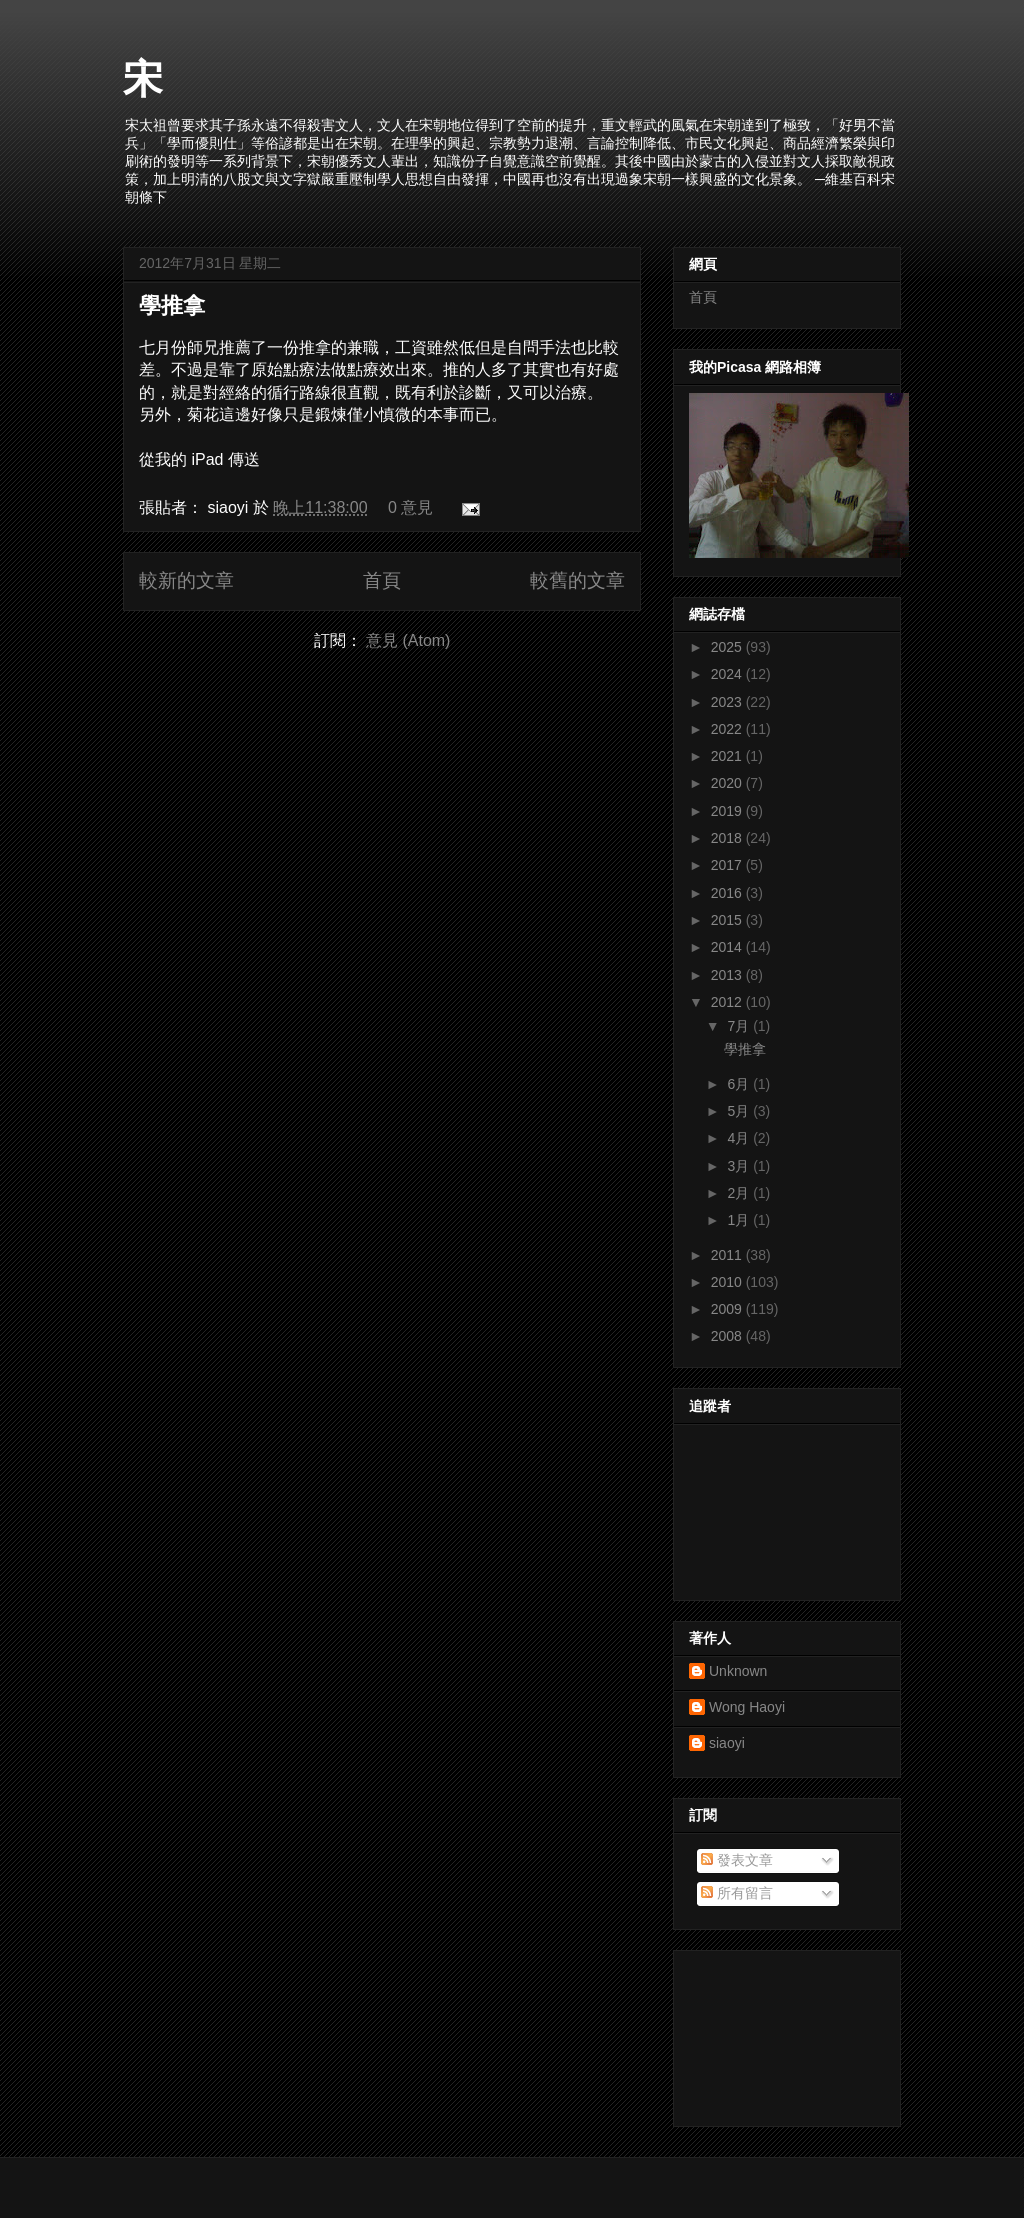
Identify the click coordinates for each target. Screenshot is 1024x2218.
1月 (740, 1220)
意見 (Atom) (408, 640)
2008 (728, 1336)
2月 (740, 1193)
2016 (728, 893)
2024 (728, 674)
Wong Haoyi (747, 1707)
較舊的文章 (577, 580)
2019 (728, 811)
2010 (728, 1282)
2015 (728, 920)
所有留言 (737, 1893)
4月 (740, 1138)
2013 (728, 975)
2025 (728, 647)
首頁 (382, 580)
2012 (728, 1002)
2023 (728, 702)
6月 (740, 1084)
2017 (728, 865)
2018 (728, 838)
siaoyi (727, 1743)
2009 (728, 1309)
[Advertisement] (779, 2033)
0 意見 (410, 507)
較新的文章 (186, 580)
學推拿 (172, 305)
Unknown (738, 1671)
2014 (728, 947)
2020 (728, 783)
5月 (740, 1111)
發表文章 (737, 1860)
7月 (740, 1026)
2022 (728, 729)
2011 (728, 1255)
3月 (740, 1166)
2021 (728, 756)
